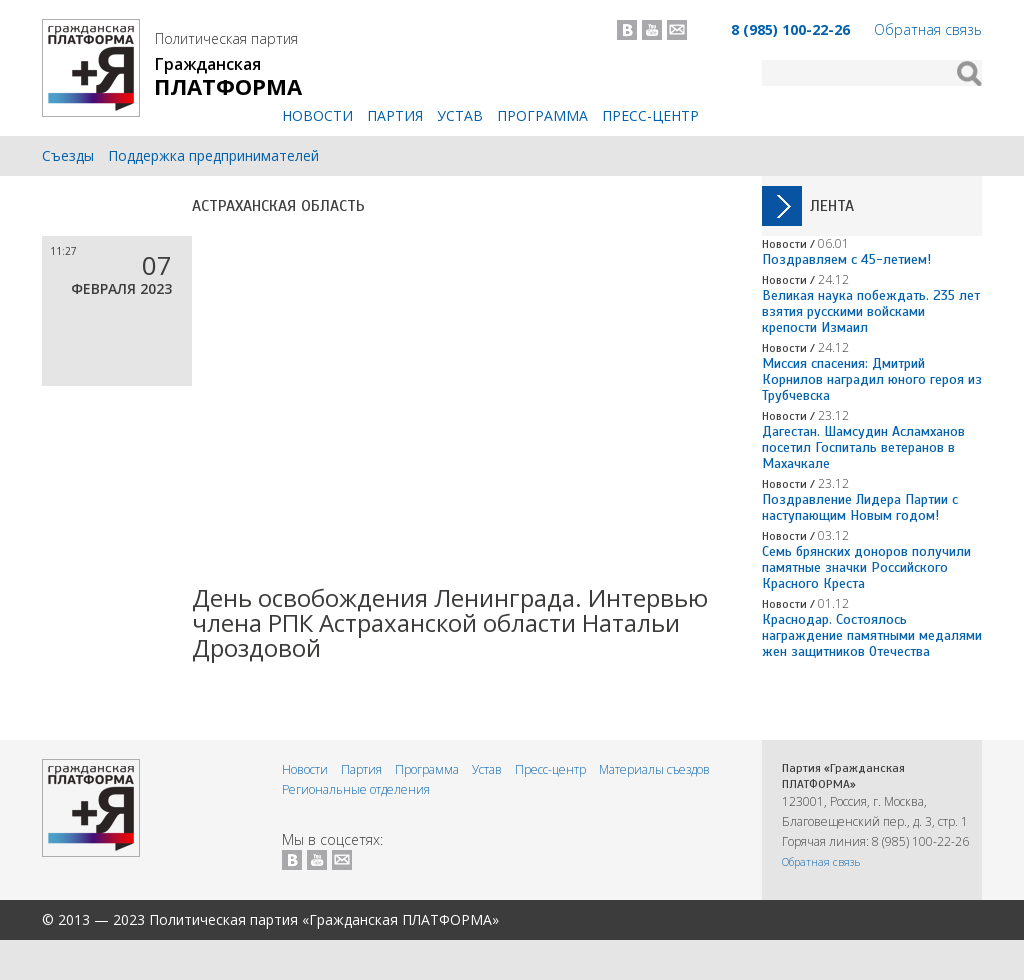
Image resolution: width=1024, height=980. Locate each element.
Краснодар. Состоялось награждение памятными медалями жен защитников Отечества (872, 635)
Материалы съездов (654, 769)
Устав (460, 115)
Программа (542, 115)
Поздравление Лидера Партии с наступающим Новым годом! (860, 507)
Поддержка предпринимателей (213, 155)
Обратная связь (928, 29)
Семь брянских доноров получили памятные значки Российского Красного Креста (866, 567)
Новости (317, 115)
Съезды (68, 155)
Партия (395, 115)
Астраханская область (278, 206)
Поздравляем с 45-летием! (846, 259)
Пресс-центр (650, 115)
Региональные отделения (356, 789)
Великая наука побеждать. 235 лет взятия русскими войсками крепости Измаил (871, 311)
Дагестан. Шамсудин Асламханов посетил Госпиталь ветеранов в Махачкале (863, 447)
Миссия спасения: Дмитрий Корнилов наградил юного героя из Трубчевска (872, 379)
